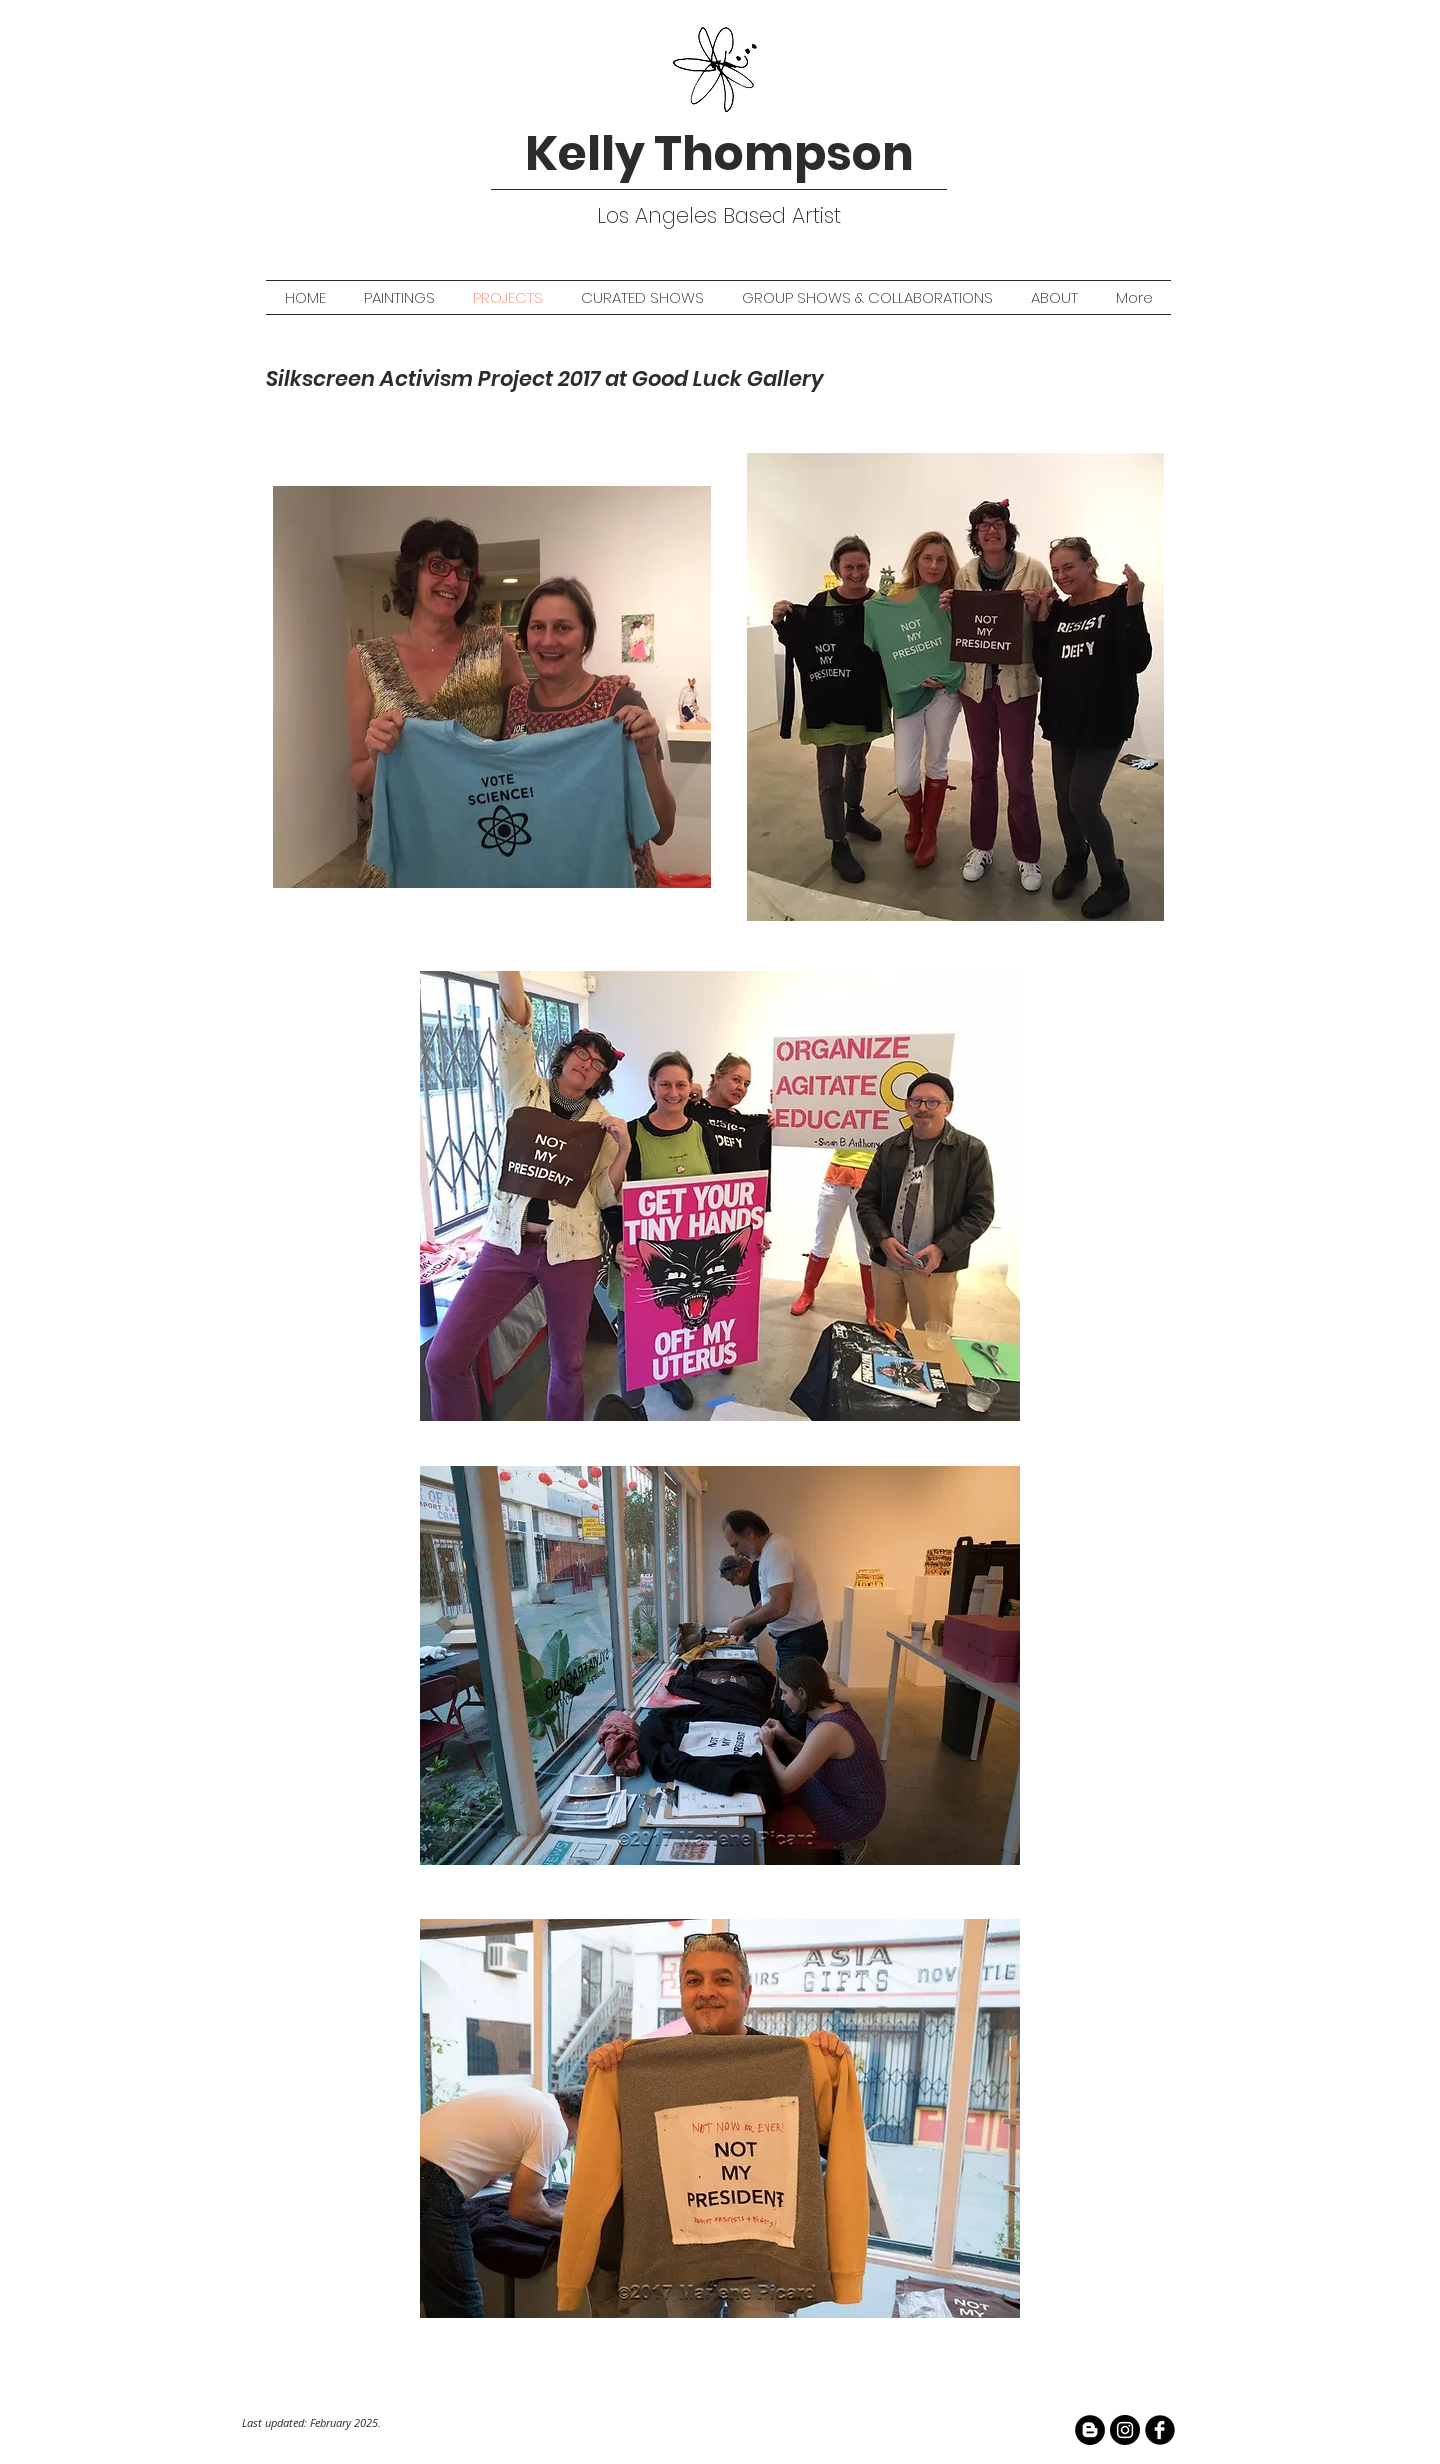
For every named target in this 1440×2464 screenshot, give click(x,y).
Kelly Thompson (719, 153)
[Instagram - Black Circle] (1125, 2430)
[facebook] (1160, 2430)
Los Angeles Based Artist (719, 215)
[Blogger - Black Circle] (1090, 2430)
